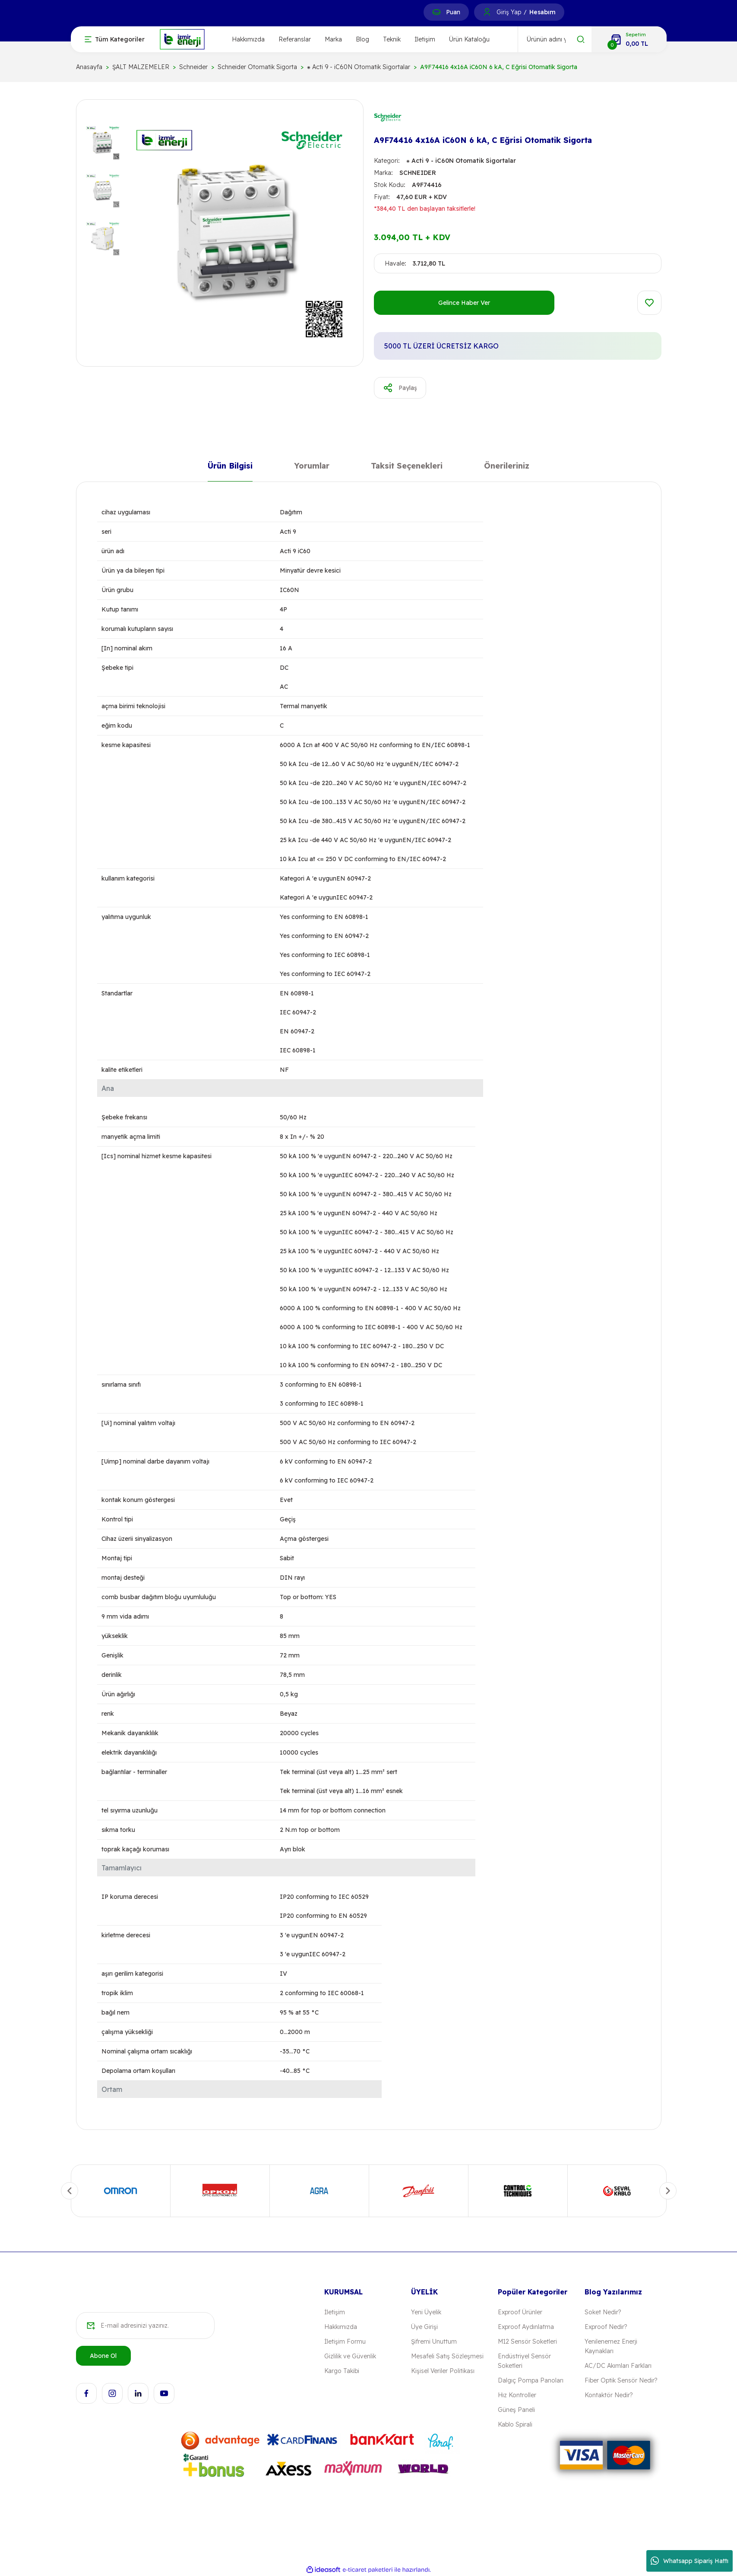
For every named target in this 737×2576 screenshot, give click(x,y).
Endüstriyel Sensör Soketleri (524, 2361)
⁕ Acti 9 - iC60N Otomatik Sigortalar (461, 161)
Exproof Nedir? (606, 2327)
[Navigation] (114, 39)
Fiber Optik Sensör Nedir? (621, 2380)
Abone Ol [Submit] (103, 2356)
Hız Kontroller (517, 2395)
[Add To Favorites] (649, 303)
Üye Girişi (424, 2327)
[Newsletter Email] (145, 2325)
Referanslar (294, 39)
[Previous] (69, 2190)
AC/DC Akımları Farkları (618, 2366)
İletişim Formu (345, 2341)
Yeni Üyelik (426, 2312)
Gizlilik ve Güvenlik (350, 2356)
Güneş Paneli (516, 2410)
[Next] (668, 2190)
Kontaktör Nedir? (609, 2395)
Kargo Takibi (341, 2371)
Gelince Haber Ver (464, 303)
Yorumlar (311, 467)
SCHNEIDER (417, 173)
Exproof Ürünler (520, 2312)
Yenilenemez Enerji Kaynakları (611, 2346)
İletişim (424, 39)
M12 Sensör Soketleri (527, 2341)
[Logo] (182, 38)
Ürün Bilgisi (230, 467)
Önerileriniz (506, 467)
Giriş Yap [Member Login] (509, 12)
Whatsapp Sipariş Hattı (689, 2561)
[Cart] (629, 39)
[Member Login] (487, 12)
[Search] (554, 39)
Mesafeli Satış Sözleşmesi (447, 2356)
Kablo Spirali (515, 2424)
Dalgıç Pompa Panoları (530, 2380)
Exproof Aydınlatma (526, 2327)
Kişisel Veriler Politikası (442, 2371)
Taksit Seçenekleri (407, 467)
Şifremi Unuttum (434, 2341)
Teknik (392, 39)
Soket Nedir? (603, 2312)
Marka (333, 39)
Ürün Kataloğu (469, 39)
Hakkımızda (248, 39)
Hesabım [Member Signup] (542, 12)
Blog (362, 39)
